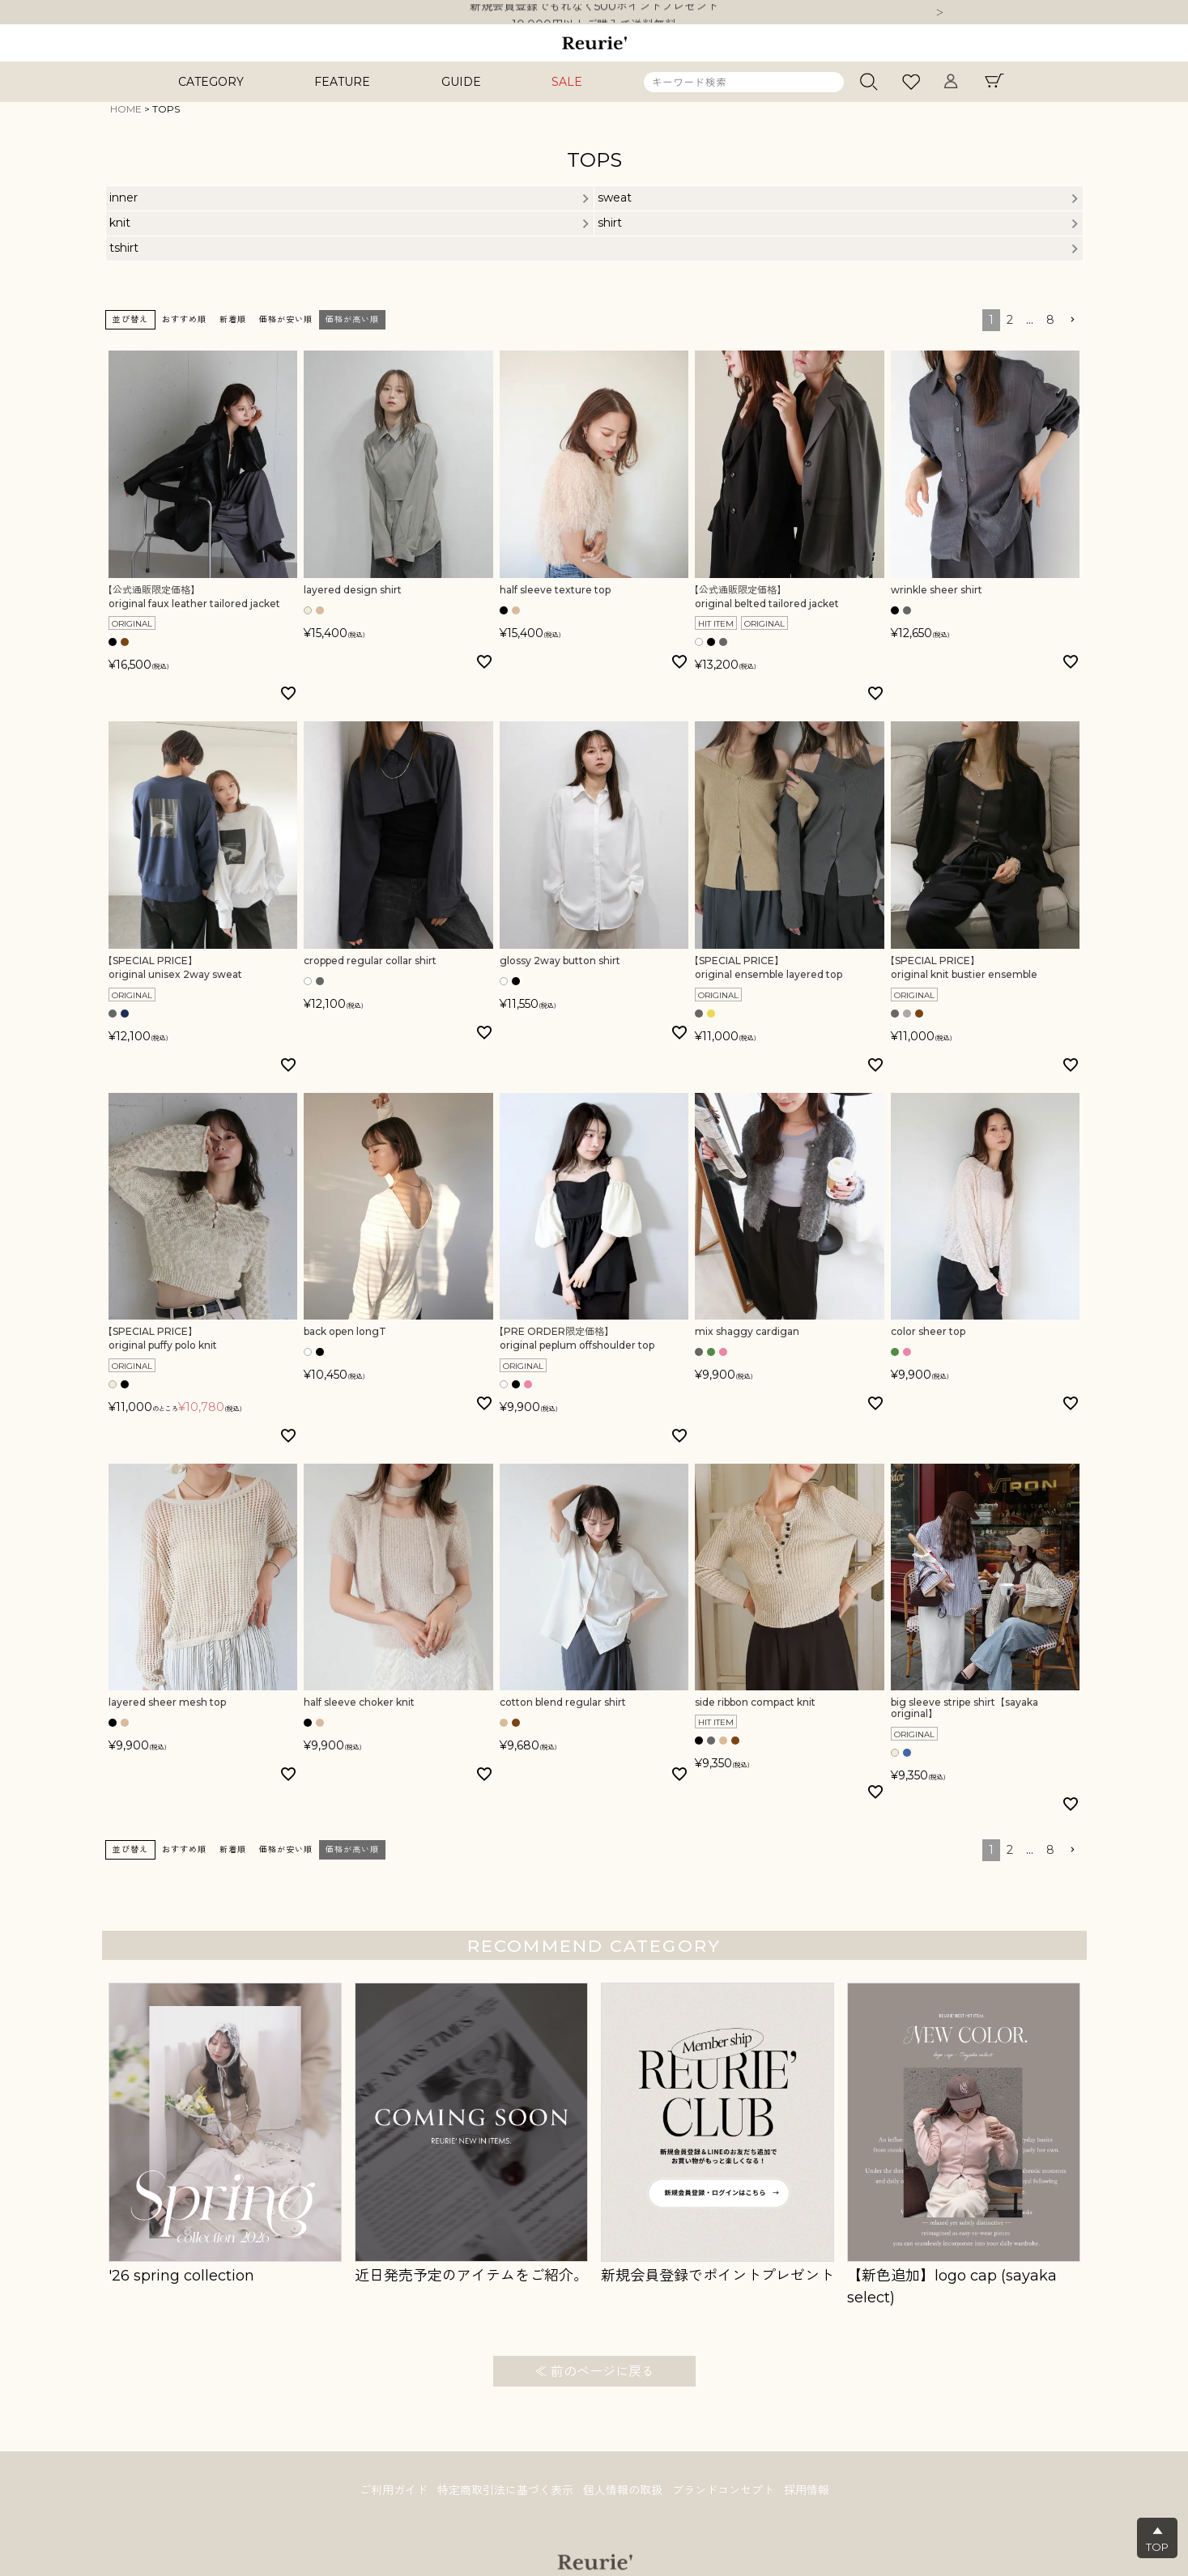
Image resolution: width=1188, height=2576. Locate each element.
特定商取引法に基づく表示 (505, 2490)
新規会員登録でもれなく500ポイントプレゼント (594, 13)
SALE (566, 81)
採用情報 (806, 2490)
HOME (126, 109)
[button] (1072, 320)
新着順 (232, 319)
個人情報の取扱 (622, 2490)
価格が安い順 (286, 319)
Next (940, 14)
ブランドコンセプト (723, 2490)
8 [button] (1050, 319)
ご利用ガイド (394, 2490)
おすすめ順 (184, 319)
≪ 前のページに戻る (594, 2371)
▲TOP (1157, 2538)
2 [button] (1010, 319)
